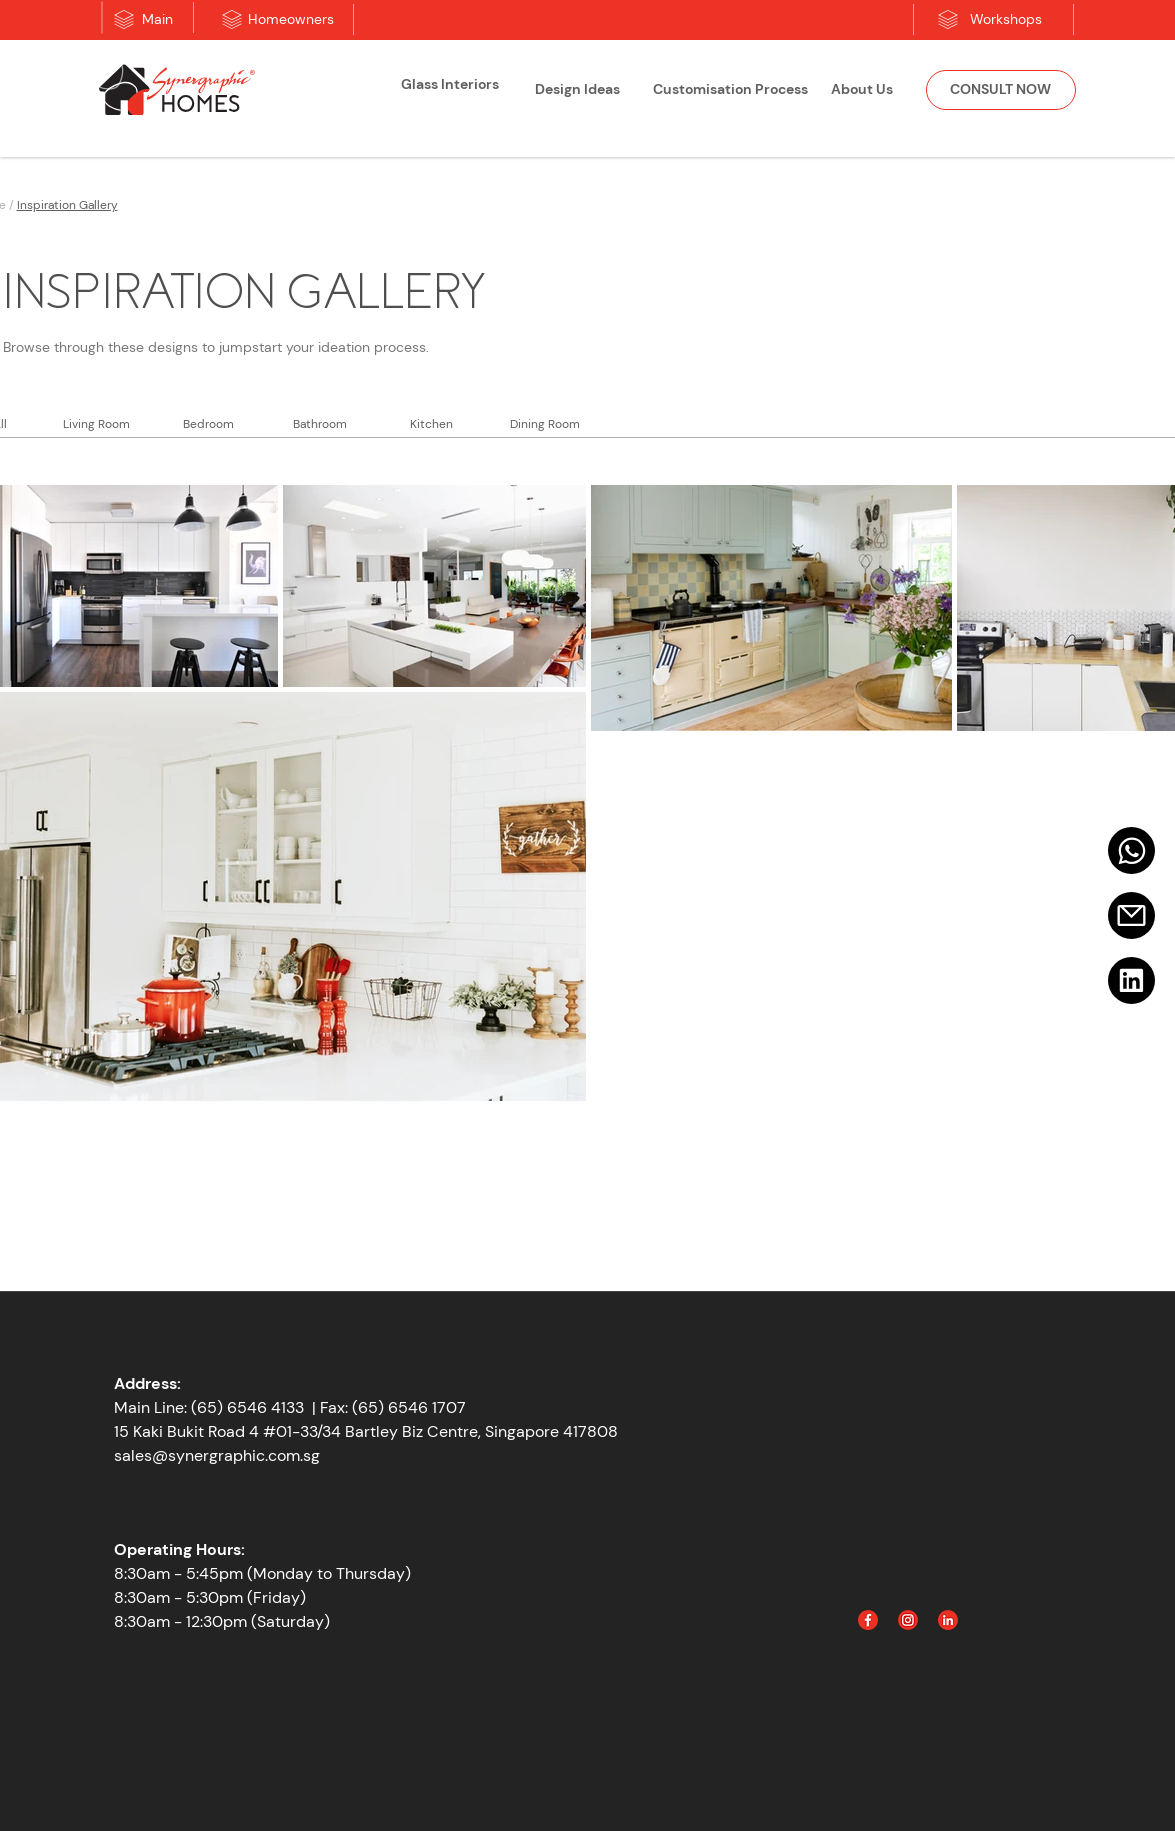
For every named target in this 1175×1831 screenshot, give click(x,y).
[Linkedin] (1131, 980)
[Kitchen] (432, 424)
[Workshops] (1006, 20)
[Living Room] (97, 424)
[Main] (157, 20)
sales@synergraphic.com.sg (217, 1455)
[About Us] (862, 90)
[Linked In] (948, 1620)
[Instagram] (908, 1620)
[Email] (1131, 915)
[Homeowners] (291, 20)
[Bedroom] (209, 424)
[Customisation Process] (731, 90)
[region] (450, 92)
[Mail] (1131, 850)
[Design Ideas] (578, 90)
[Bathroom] (320, 424)
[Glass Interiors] (450, 85)
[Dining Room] (545, 424)
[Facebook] (868, 1620)
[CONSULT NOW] (1001, 90)
